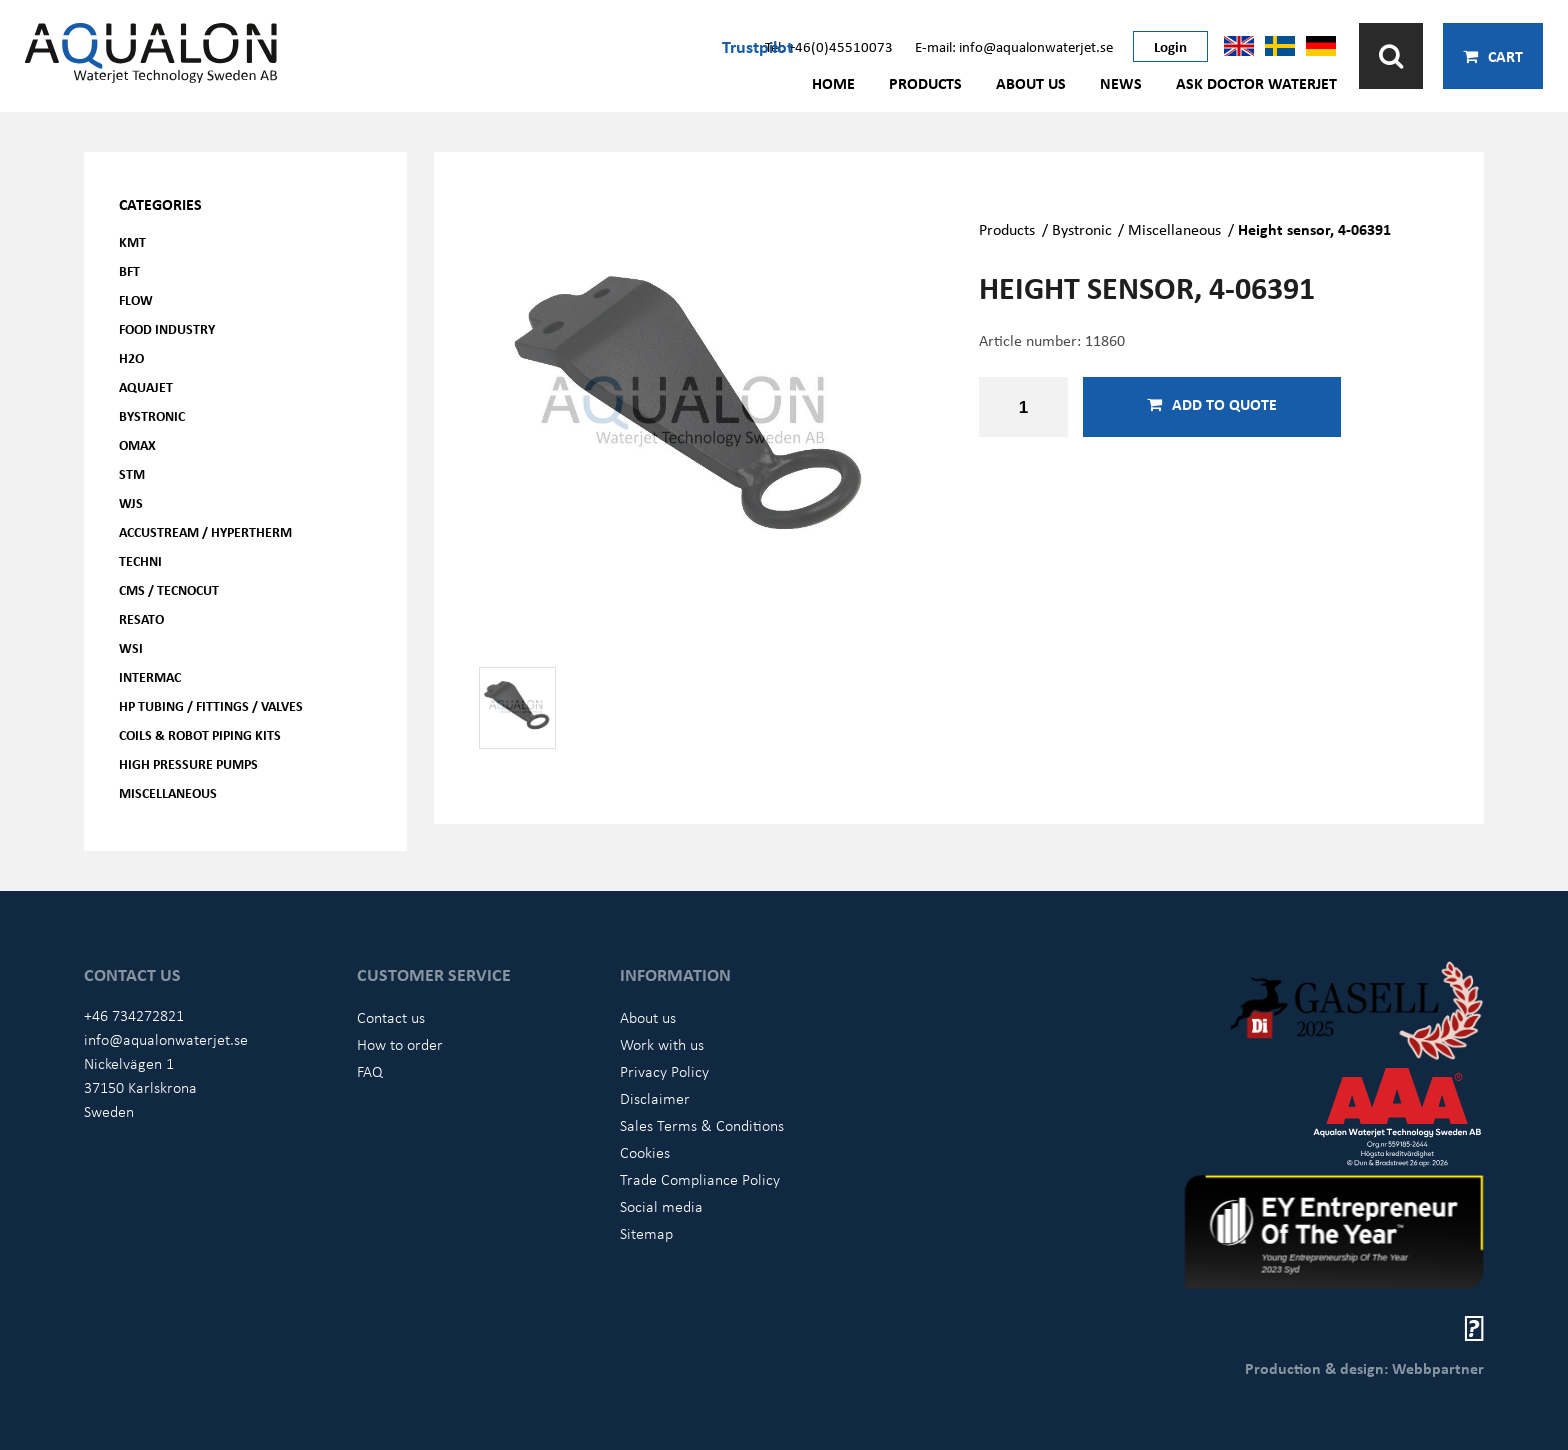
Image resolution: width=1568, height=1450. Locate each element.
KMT (132, 241)
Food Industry (167, 328)
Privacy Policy (664, 1071)
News (1121, 83)
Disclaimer (655, 1098)
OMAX (137, 444)
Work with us (662, 1044)
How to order (400, 1044)
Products (925, 83)
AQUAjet (146, 386)
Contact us (391, 1017)
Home (833, 83)
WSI (131, 647)
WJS (131, 502)
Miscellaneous (168, 792)
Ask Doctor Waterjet (1256, 83)
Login (1170, 46)
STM (132, 473)
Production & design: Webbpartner (1364, 1368)
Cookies (645, 1152)
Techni (140, 560)
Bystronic (152, 415)
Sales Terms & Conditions (702, 1125)
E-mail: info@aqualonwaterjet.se (1014, 46)
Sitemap (646, 1233)
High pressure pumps (188, 763)
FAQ (370, 1071)
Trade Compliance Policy (700, 1179)
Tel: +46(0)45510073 (829, 46)
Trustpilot (757, 46)
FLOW (136, 299)
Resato (141, 618)
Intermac (150, 676)
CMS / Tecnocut (169, 589)
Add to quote (1212, 404)
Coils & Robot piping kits (200, 734)
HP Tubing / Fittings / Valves (211, 705)
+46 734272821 (134, 1015)
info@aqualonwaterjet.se (166, 1039)
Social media (661, 1206)
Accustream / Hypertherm (205, 531)
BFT (129, 270)
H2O (131, 357)
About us (1031, 83)
